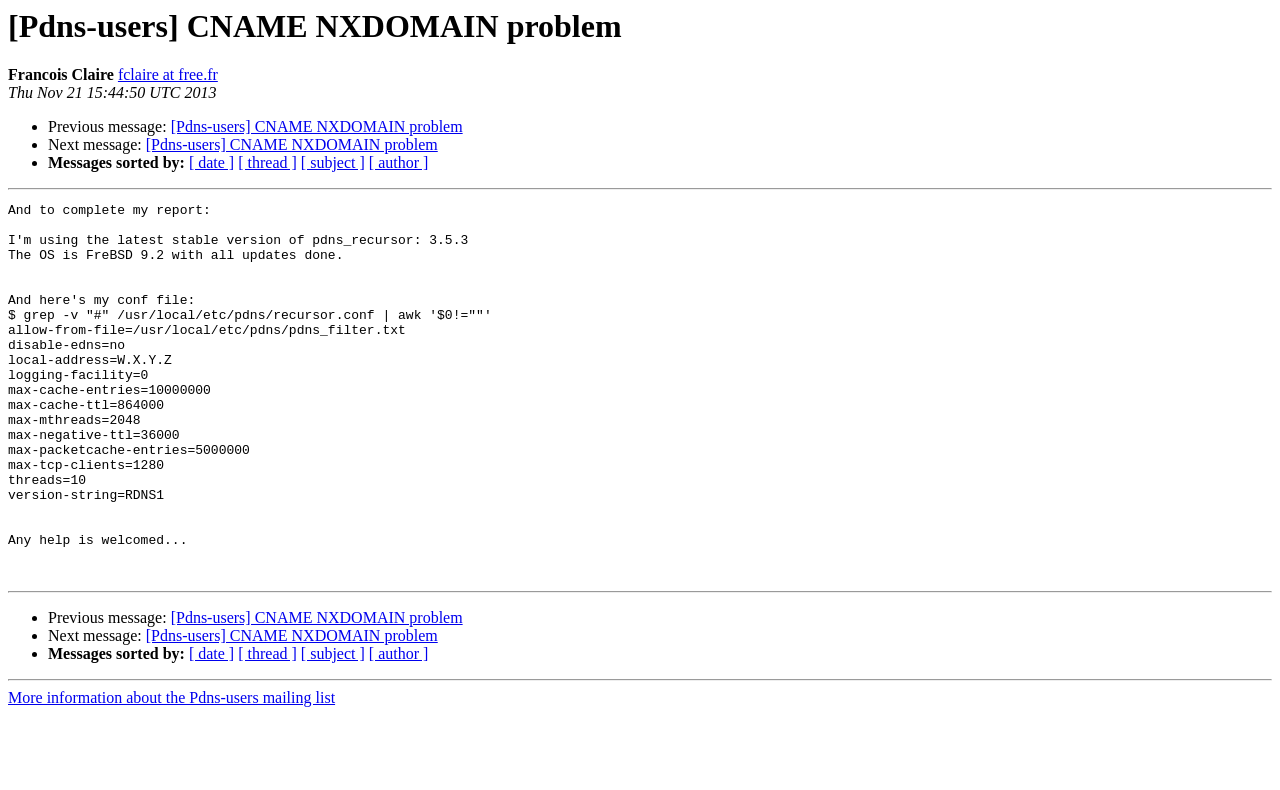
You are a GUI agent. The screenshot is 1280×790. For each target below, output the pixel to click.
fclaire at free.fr (168, 74)
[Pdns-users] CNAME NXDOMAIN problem (317, 126)
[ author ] (399, 162)
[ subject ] (333, 162)
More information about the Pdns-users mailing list (171, 772)
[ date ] (211, 162)
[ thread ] (267, 162)
